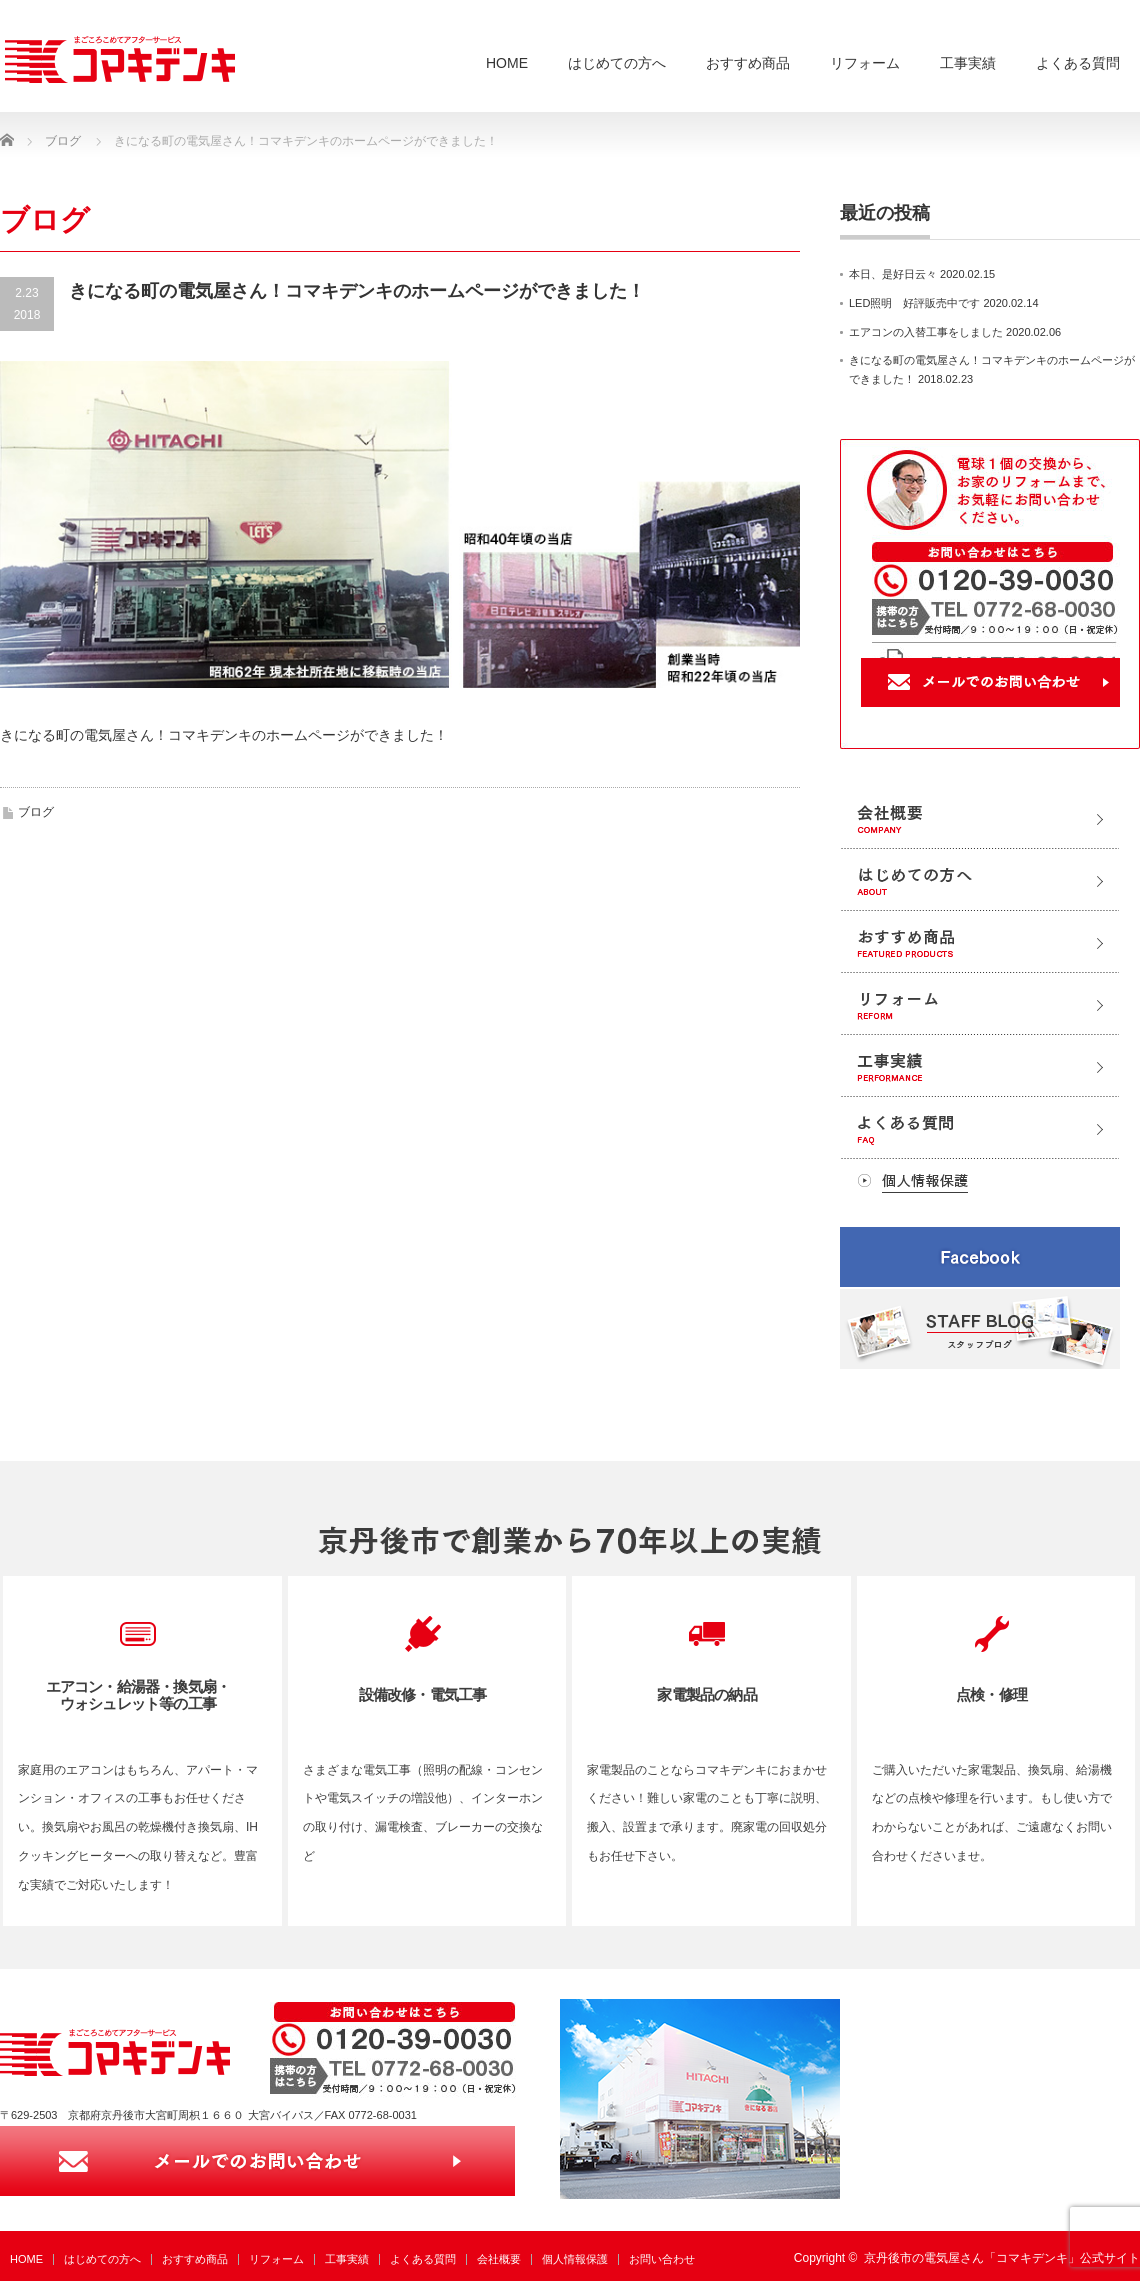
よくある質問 (1078, 63)
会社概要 (499, 2259)
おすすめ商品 (748, 63)
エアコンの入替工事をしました (926, 332)
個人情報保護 (575, 2259)
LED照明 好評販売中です (914, 303)
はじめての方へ (617, 63)
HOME (507, 63)
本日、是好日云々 (893, 274)
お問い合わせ (662, 2259)
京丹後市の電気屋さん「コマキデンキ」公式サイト (1002, 2258)
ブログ (36, 812)
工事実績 (968, 63)
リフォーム (865, 63)
